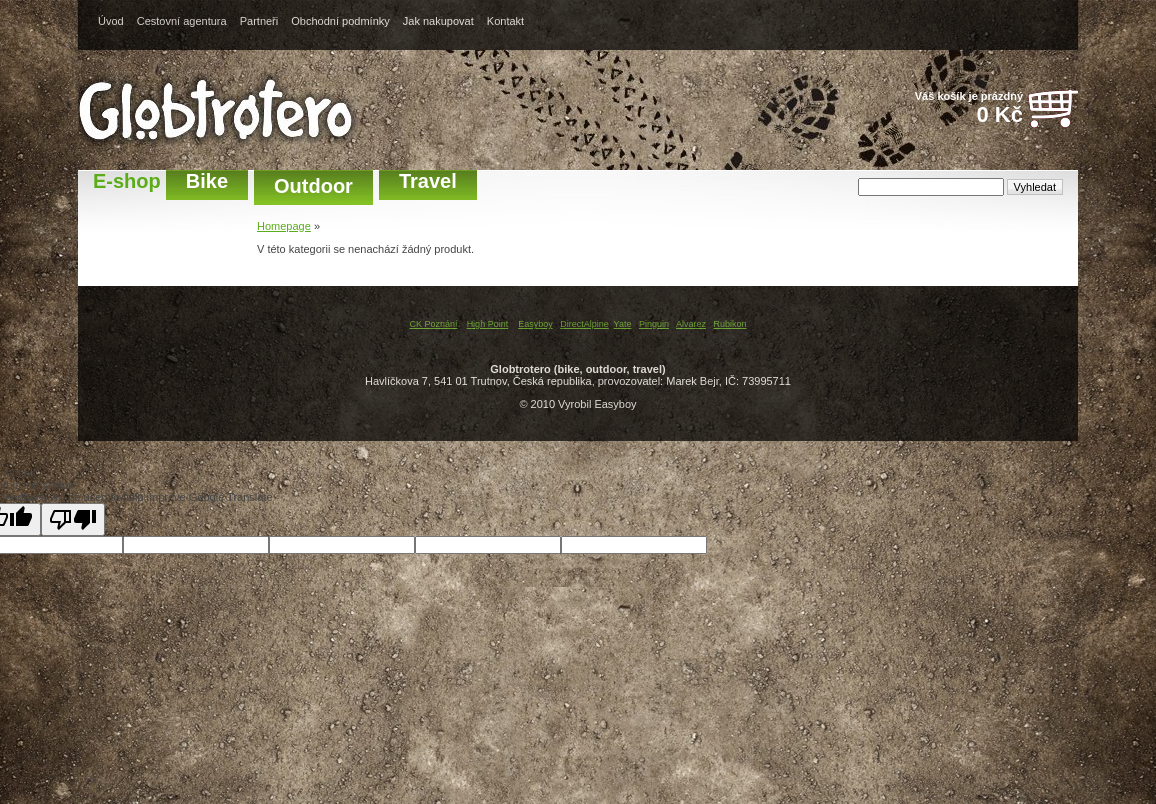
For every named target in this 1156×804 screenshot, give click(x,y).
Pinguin (654, 324)
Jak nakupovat (438, 21)
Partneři (259, 21)
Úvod (111, 21)
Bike (207, 181)
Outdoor (313, 186)
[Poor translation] (73, 519)
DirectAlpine (584, 324)
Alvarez (691, 324)
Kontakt (505, 21)
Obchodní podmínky (340, 21)
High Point (488, 324)
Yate (623, 324)
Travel (428, 181)
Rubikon (730, 324)
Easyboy (535, 324)
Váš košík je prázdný (958, 109)
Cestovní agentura (182, 21)
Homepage (284, 226)
